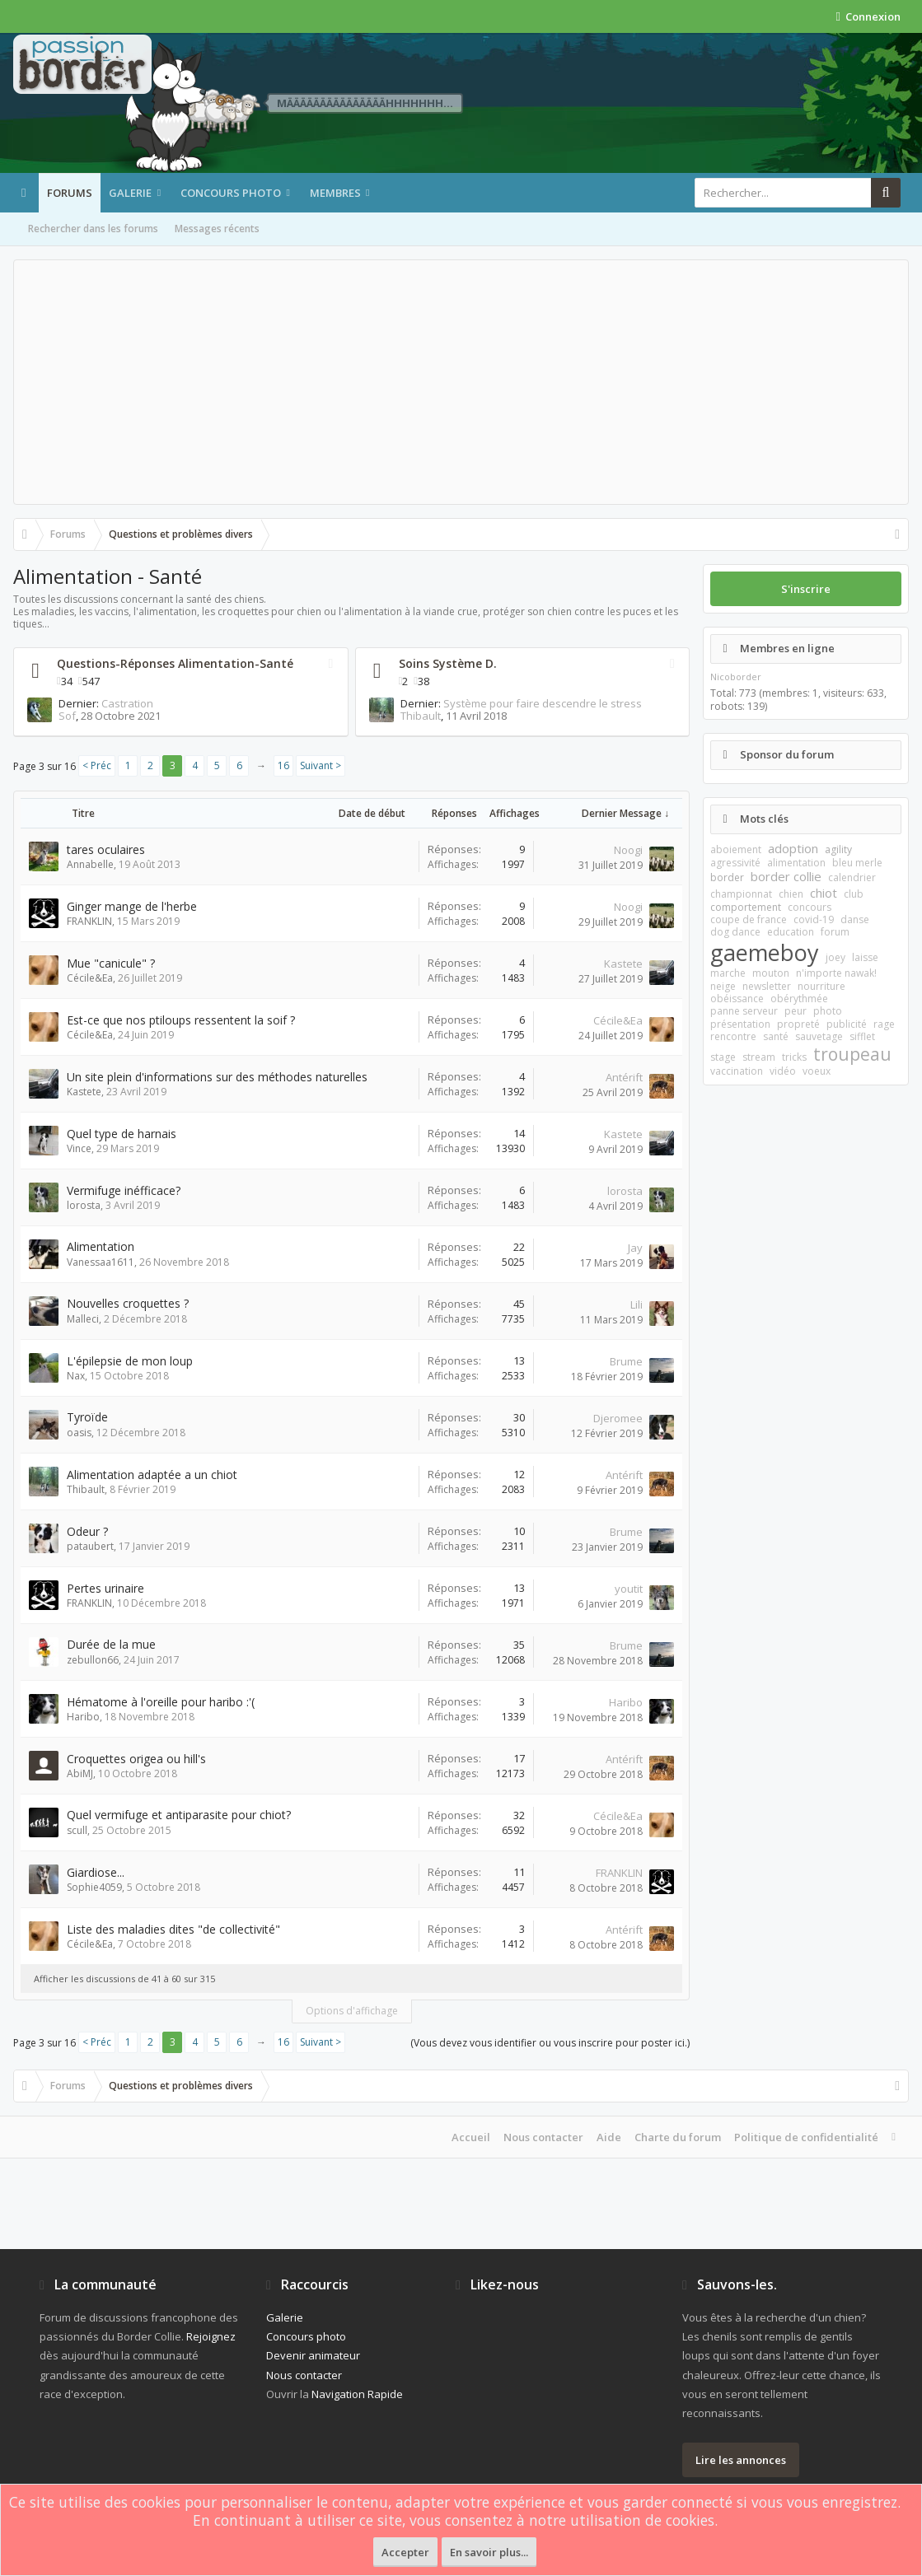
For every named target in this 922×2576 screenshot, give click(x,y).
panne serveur (744, 1011)
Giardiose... (95, 1872)
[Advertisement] (461, 382)
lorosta (84, 1205)
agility (838, 849)
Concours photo (230, 192)
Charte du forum (677, 2137)
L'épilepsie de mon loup (130, 1361)
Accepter (405, 2552)
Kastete (623, 963)
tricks (794, 1057)
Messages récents (217, 229)
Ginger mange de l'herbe (132, 906)
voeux (817, 1071)
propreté (798, 1024)
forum (835, 932)
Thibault (420, 715)
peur (795, 1011)
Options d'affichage (352, 2011)
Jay (635, 1247)
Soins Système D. (448, 663)
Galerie (130, 192)
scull (77, 1830)
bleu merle (857, 863)
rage (884, 1024)
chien (791, 894)
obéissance (737, 999)
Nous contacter (543, 2137)
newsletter (766, 986)
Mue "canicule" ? (111, 963)
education (790, 932)
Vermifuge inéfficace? (123, 1190)
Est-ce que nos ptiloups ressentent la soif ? (181, 1020)
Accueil (471, 2137)
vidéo (783, 1071)
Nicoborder (735, 676)
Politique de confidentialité (806, 2137)
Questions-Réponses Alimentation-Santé (175, 663)
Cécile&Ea (90, 978)
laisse (865, 957)
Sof (67, 715)
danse (854, 919)
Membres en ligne (787, 648)
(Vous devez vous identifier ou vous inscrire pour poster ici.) (550, 2043)
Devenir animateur (313, 2355)
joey (835, 957)
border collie (786, 876)
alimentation (796, 863)
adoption (793, 848)
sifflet (862, 1036)
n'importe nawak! (836, 973)
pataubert (90, 1546)
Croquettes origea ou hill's (136, 1758)
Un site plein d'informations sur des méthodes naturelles (217, 1077)
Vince (79, 1148)
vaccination (736, 1071)
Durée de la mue (111, 1644)
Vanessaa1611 (100, 1262)
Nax (76, 1376)
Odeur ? (87, 1531)
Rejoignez (211, 2336)
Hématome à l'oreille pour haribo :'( (161, 1702)
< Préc (96, 765)
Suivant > (320, 765)
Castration (127, 703)
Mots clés (764, 818)
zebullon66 (93, 1660)
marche (728, 973)
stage (723, 1057)
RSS (331, 664)
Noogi (628, 849)
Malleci (83, 1319)
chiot (823, 892)
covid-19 (813, 919)
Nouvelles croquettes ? (128, 1303)
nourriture (821, 986)
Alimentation (100, 1246)
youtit (629, 1588)
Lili (636, 1304)
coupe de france (748, 919)
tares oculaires (106, 849)
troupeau (852, 1054)
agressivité (735, 863)
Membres (335, 192)
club (853, 894)
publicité (846, 1024)
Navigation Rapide (357, 2394)
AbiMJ (80, 1773)
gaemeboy (764, 952)
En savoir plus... (489, 2552)
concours (809, 907)
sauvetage (819, 1036)
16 (283, 765)
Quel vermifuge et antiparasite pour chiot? (179, 1814)
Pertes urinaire (105, 1588)
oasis (79, 1433)
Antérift (624, 1077)
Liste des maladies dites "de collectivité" (173, 1929)
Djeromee (618, 1418)
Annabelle (90, 864)
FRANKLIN (89, 921)
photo (827, 1011)
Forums (69, 192)
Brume (626, 1361)
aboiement (735, 849)
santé (776, 1036)
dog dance (735, 932)
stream (758, 1057)
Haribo (83, 1717)
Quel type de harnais (121, 1133)
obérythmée (799, 999)
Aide (609, 2137)
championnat (741, 894)
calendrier (852, 877)
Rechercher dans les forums (93, 229)
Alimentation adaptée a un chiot (152, 1474)
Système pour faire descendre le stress (542, 703)
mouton (770, 973)
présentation (740, 1024)
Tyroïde (87, 1417)
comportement (745, 907)
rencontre (733, 1036)
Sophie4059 (94, 1887)
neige (723, 986)
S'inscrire (806, 588)
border (727, 877)
